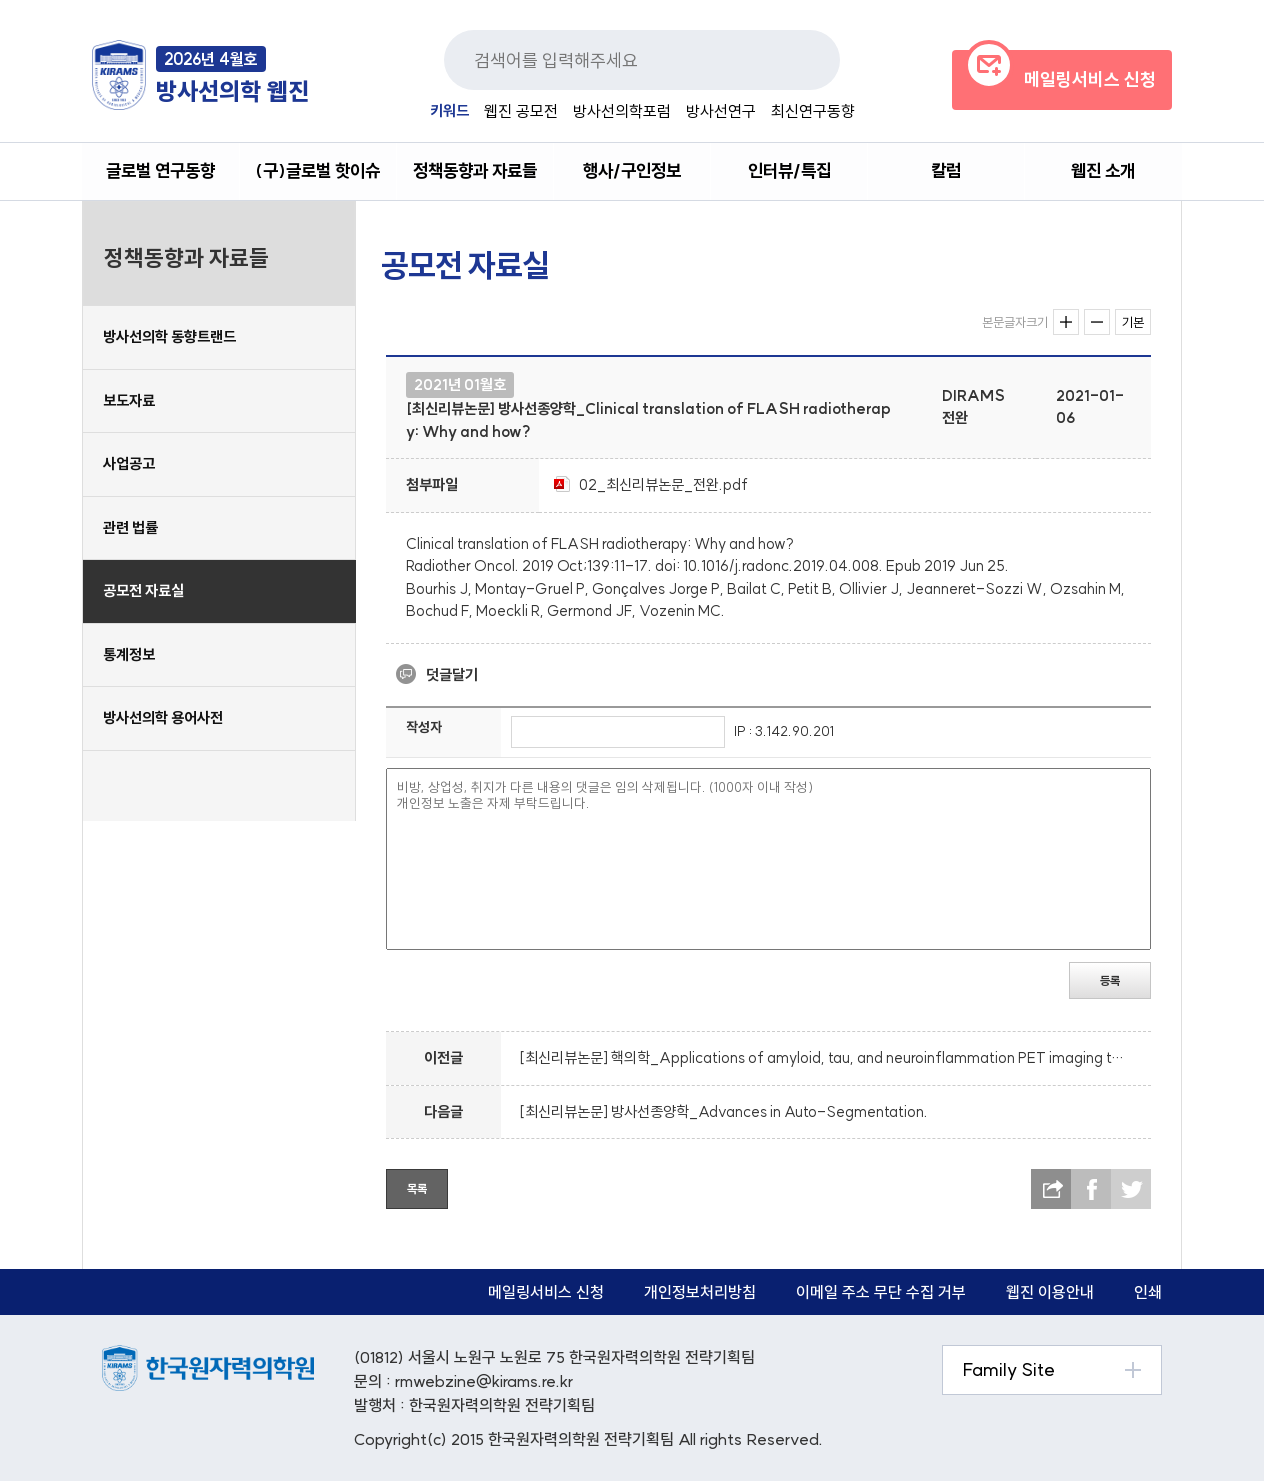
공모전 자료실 (143, 592)
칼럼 (946, 171)
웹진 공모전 (521, 111)
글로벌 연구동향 (161, 171)
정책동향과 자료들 (475, 171)
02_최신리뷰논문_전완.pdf (663, 485)
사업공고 (129, 465)
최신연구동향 (813, 111)
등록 (1110, 981)
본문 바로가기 (0, 0)
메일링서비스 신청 (546, 1294)
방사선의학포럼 (622, 111)
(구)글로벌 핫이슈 (318, 171)
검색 (800, 60)
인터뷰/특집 (789, 171)
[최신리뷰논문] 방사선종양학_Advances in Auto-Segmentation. (723, 1112)
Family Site (1009, 1371)
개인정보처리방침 (700, 1294)
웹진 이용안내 (1050, 1294)
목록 (417, 1190)
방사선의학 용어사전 (163, 719)
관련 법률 (130, 528)
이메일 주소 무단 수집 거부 (881, 1294)
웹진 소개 (1103, 171)
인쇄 (1148, 1294)
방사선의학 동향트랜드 (169, 338)
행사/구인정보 (632, 171)
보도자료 (129, 401)
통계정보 (129, 655)
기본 (1133, 323)
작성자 (424, 729)
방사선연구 (721, 111)
